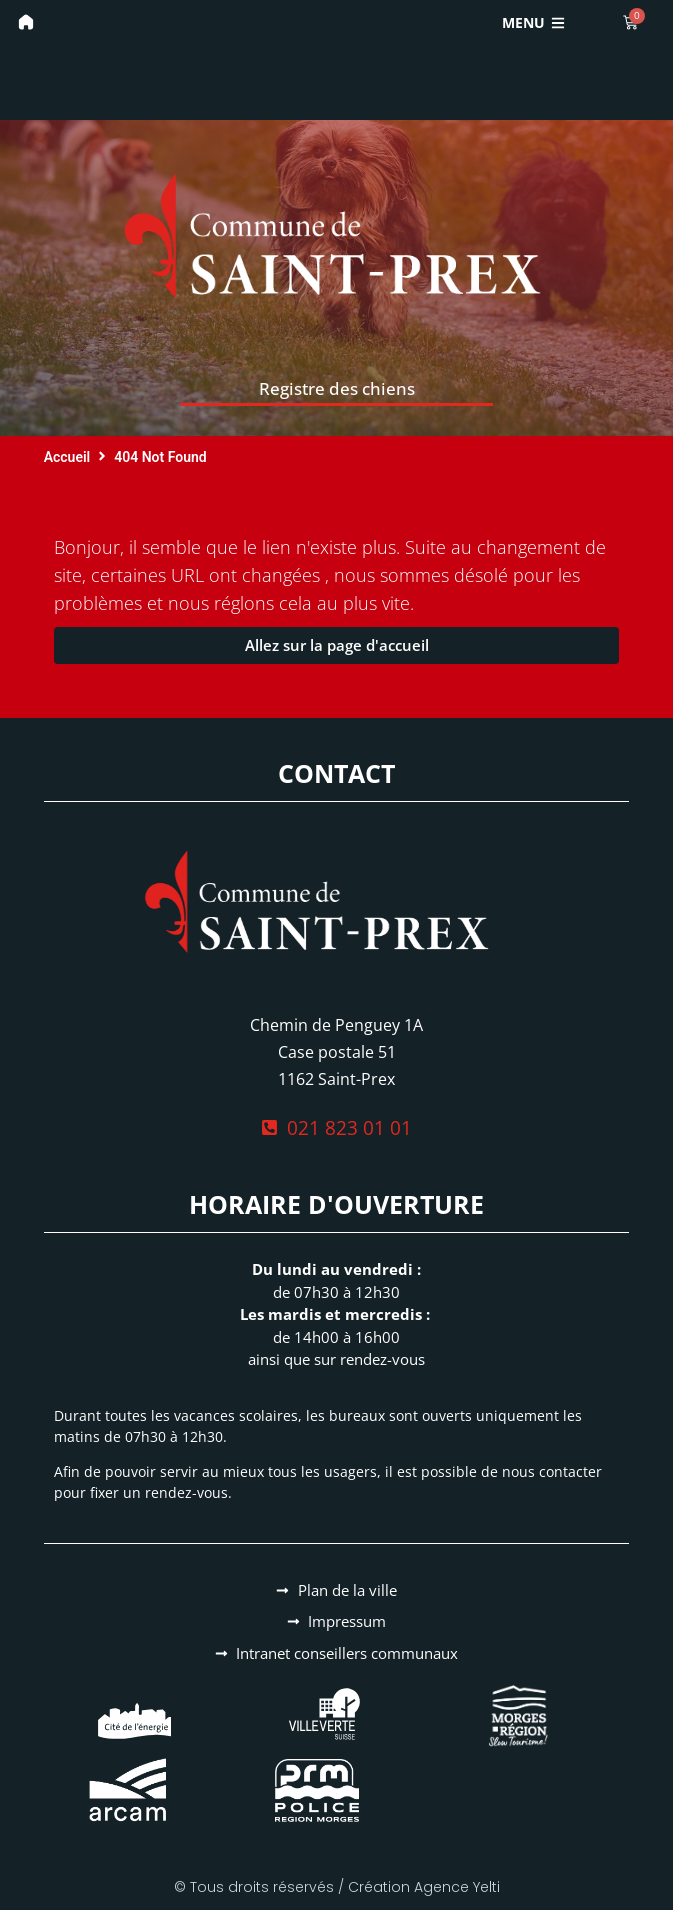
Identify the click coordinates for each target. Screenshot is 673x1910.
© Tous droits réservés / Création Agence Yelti (337, 1887)
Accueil (67, 457)
